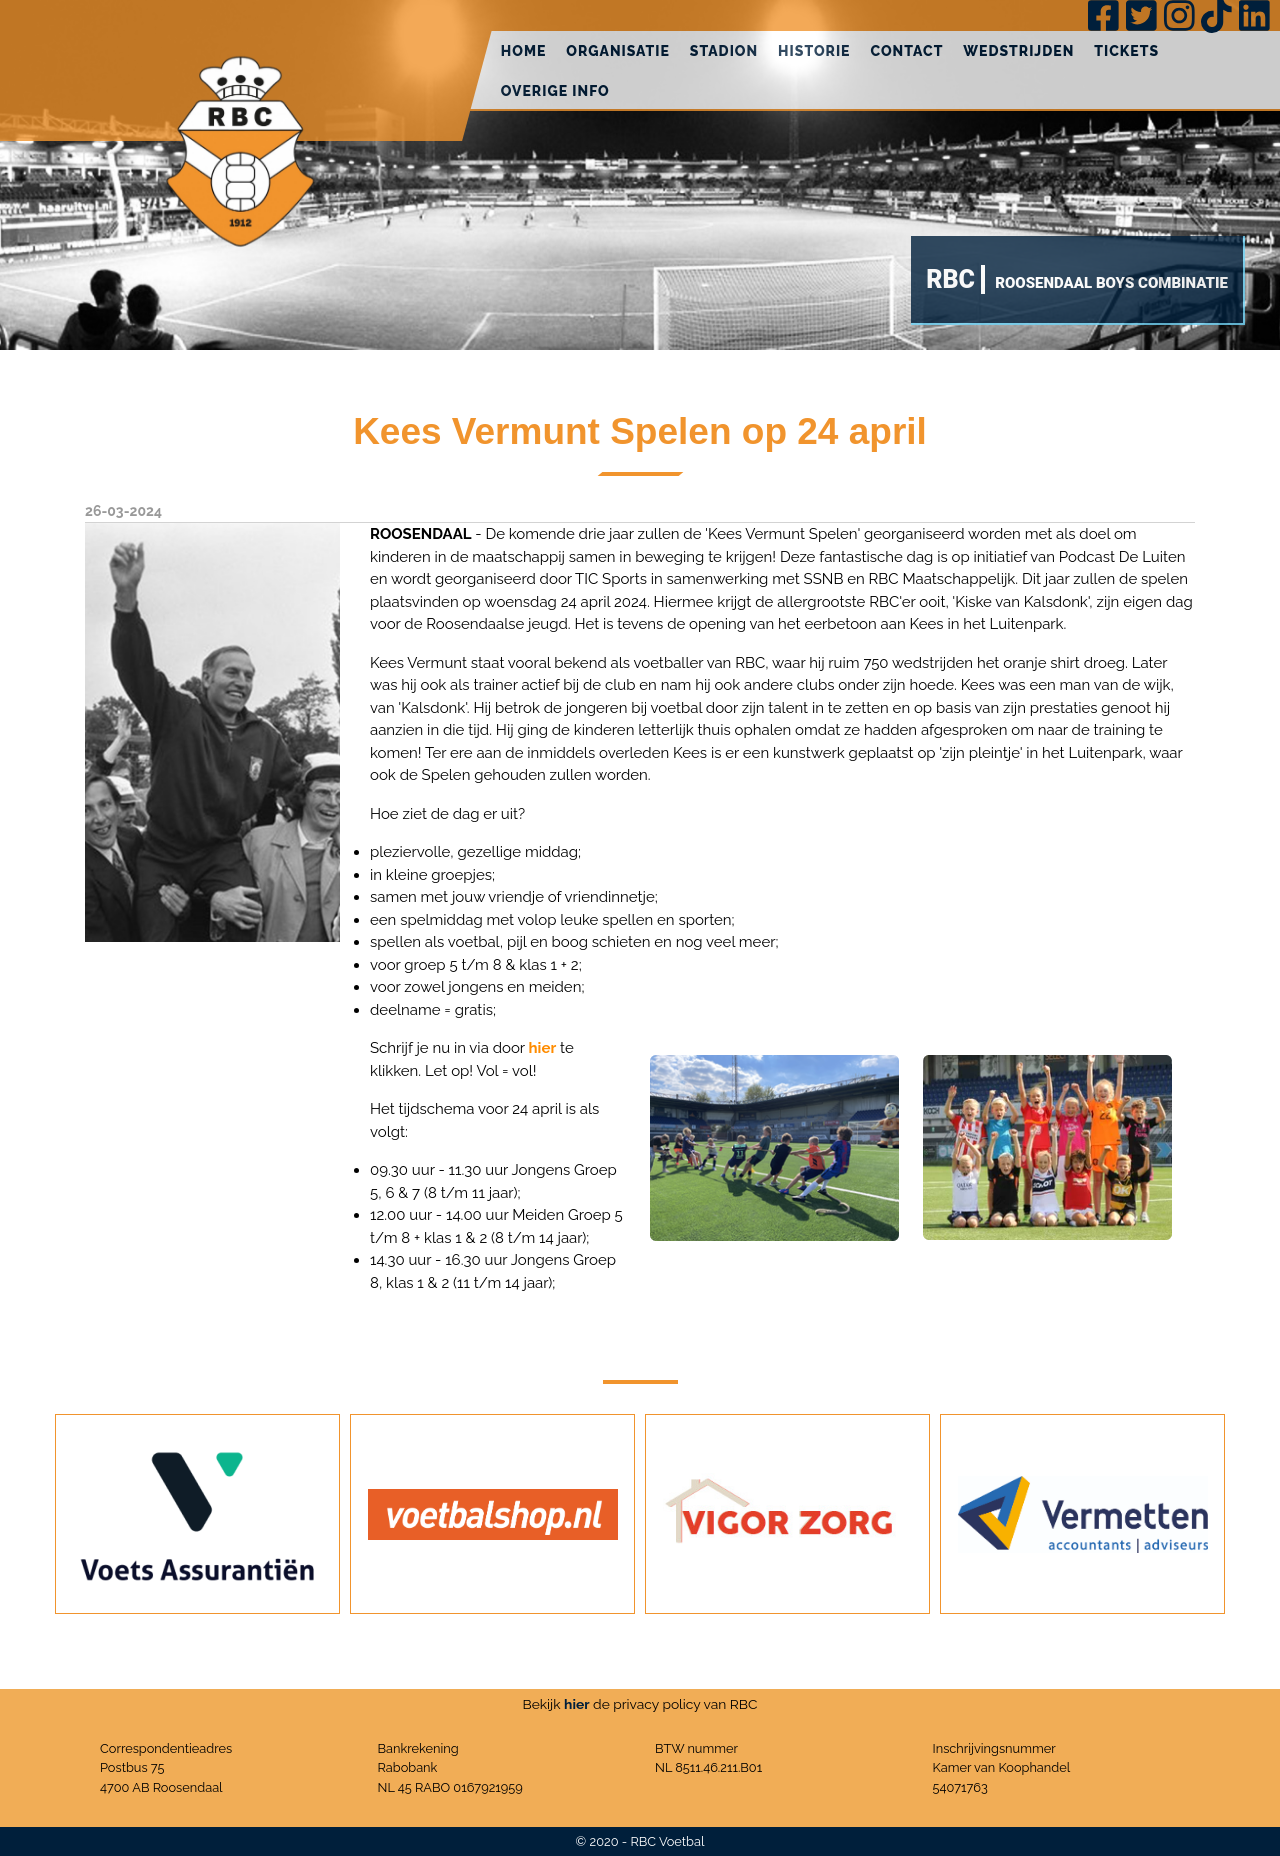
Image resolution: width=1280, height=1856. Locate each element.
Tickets (1126, 51)
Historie (814, 51)
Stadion (724, 51)
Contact (906, 51)
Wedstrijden (1018, 51)
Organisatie (618, 51)
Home (524, 51)
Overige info (555, 91)
